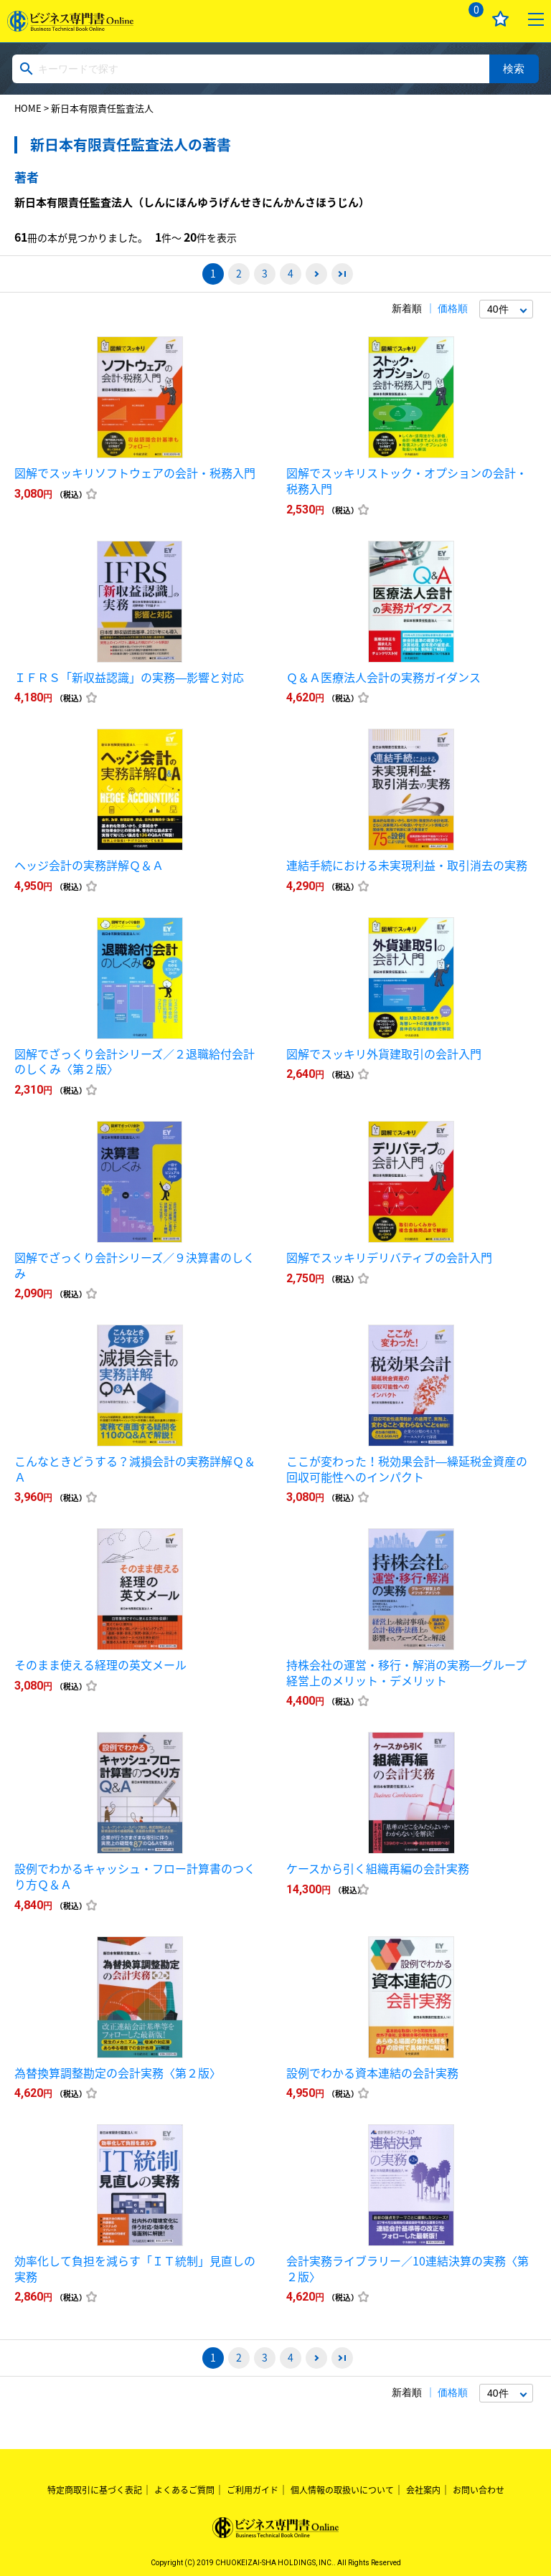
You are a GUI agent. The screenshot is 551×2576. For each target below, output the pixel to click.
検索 (513, 68)
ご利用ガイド (252, 2489)
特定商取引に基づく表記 (94, 2489)
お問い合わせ (478, 2489)
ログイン (433, 19)
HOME (28, 108)
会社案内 (423, 2489)
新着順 (407, 308)
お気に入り (500, 19)
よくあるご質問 (184, 2489)
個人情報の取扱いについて (342, 2489)
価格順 (453, 308)
